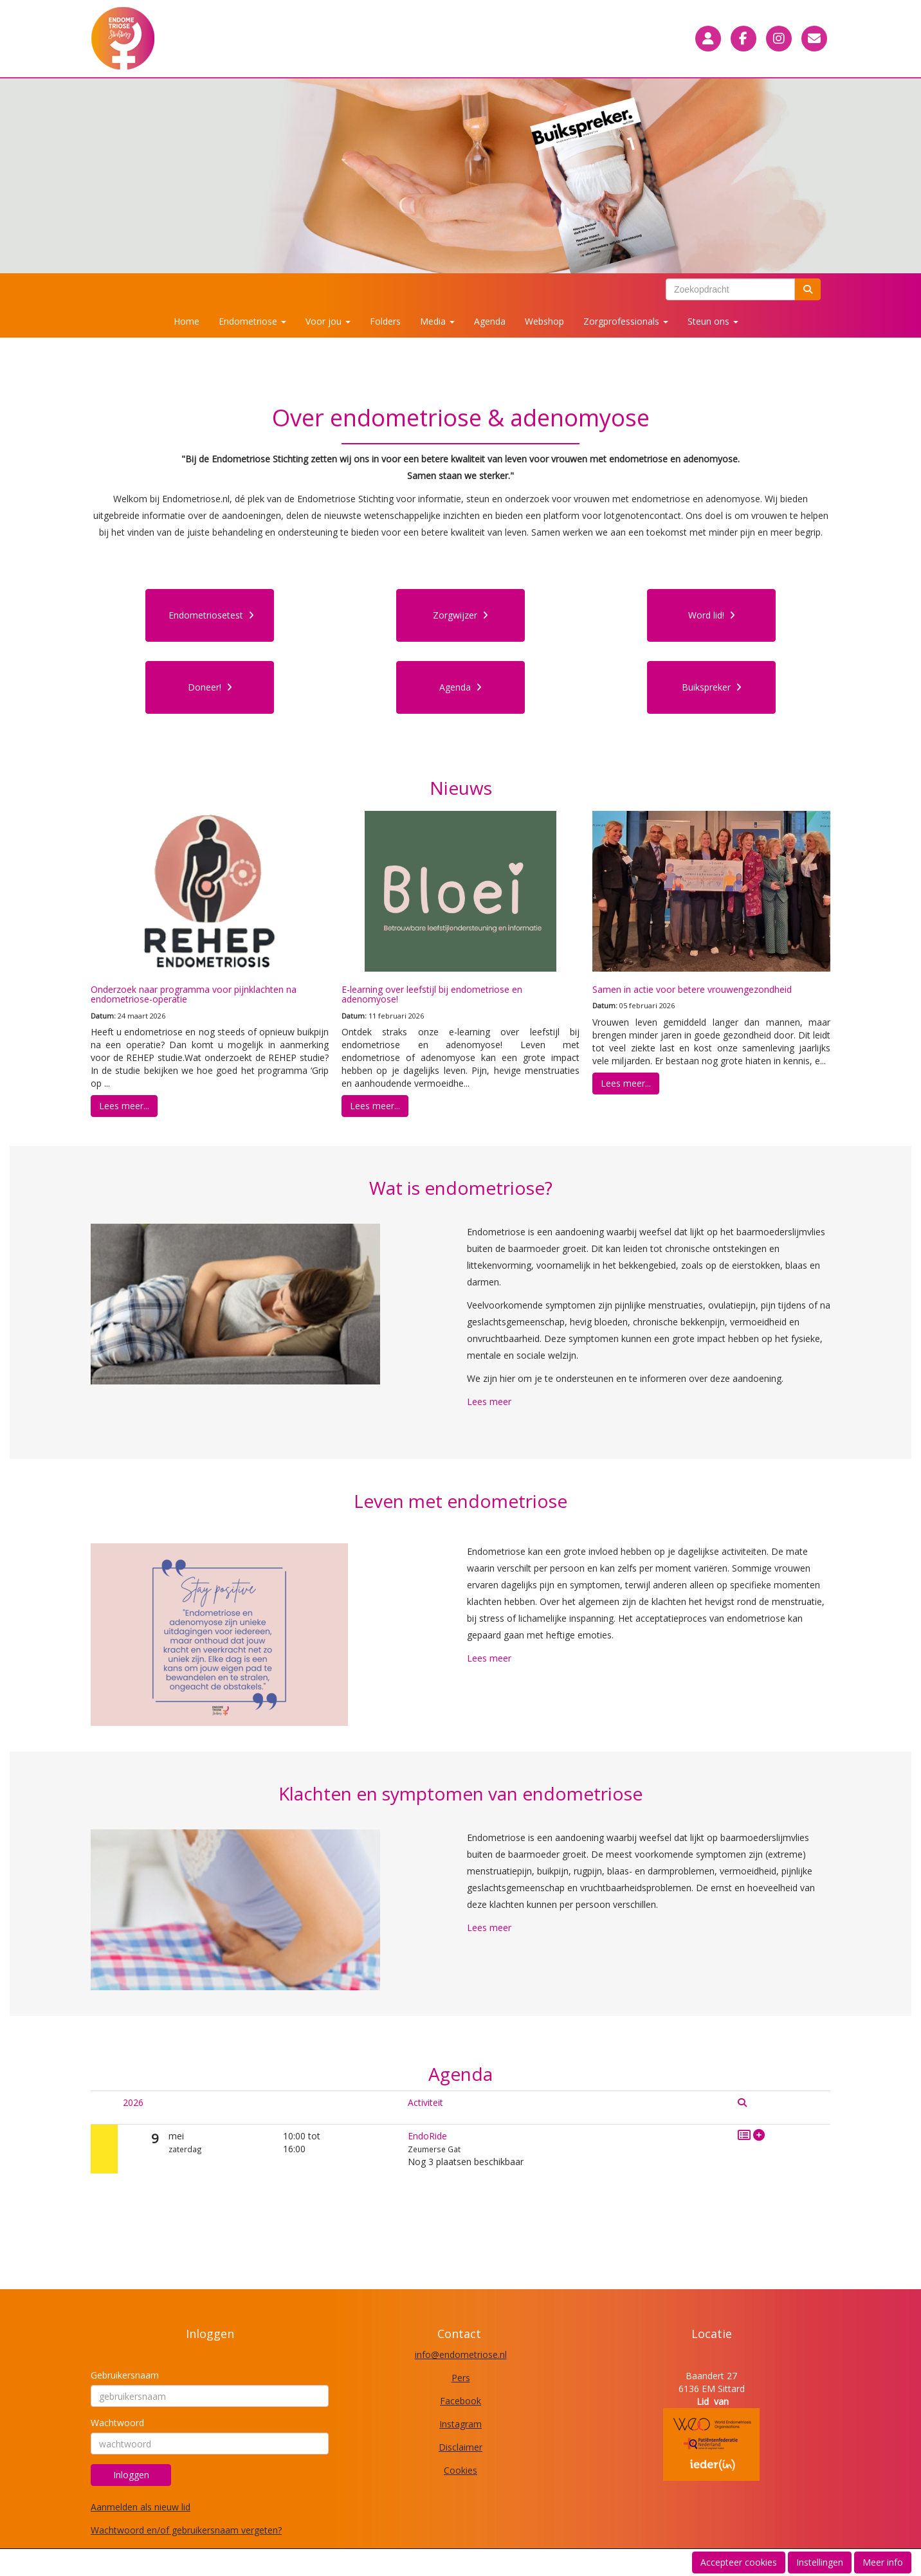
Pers (460, 2378)
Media (437, 321)
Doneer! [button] (210, 687)
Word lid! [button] (711, 615)
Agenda (490, 321)
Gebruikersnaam (125, 2375)
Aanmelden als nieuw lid (140, 2507)
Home (186, 321)
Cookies (460, 2470)
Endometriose (252, 321)
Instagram (460, 2424)
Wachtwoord (117, 2423)
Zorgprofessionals (625, 321)
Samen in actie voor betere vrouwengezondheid (692, 989)
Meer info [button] (882, 2562)
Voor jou (328, 321)
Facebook (460, 2401)
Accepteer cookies (738, 2562)
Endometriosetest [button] (211, 615)
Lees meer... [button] (124, 1106)
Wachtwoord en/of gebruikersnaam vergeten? (186, 2530)
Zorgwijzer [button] (460, 615)
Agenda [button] (460, 687)
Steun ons (713, 321)
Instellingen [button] (819, 2562)
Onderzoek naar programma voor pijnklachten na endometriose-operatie (193, 994)
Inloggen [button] (131, 2475)
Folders (385, 321)
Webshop (544, 321)
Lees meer (489, 1401)
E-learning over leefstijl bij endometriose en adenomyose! (432, 994)
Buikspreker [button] (712, 687)
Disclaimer (460, 2447)
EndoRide (427, 2136)
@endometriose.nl (461, 2354)
